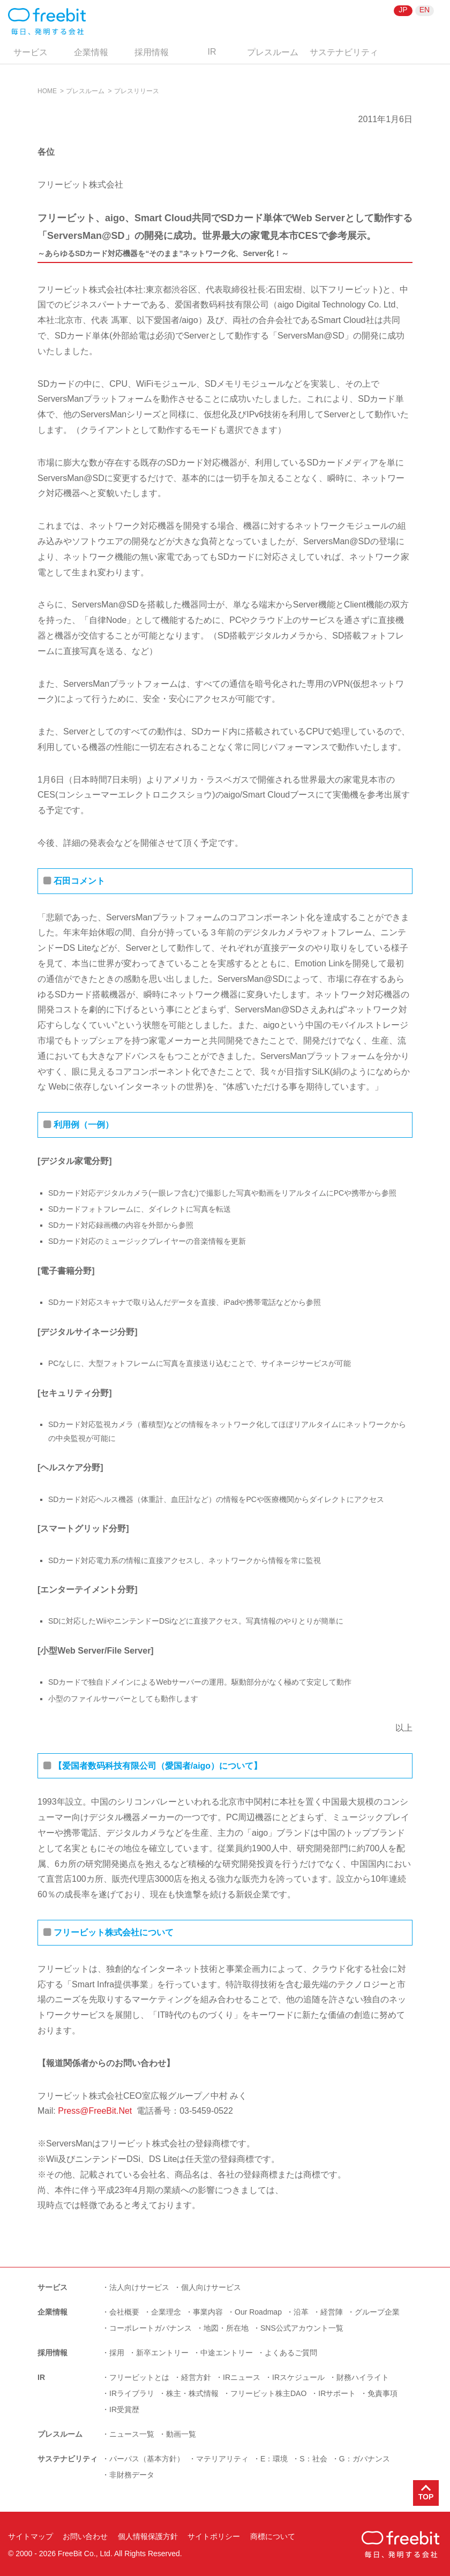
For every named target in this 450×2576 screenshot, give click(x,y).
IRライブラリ (131, 2393)
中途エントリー (226, 2352)
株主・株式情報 (192, 2393)
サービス (30, 52)
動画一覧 (181, 2434)
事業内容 (208, 2312)
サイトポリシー (214, 2536)
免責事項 (383, 2393)
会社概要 (124, 2312)
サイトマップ (30, 2536)
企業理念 (166, 2312)
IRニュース (241, 2377)
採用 (116, 2352)
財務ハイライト (362, 2377)
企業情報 (91, 52)
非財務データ (131, 2475)
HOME (47, 91)
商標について (272, 2536)
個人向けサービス (211, 2287)
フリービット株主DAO (268, 2393)
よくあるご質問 (291, 2352)
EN (424, 9)
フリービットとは (139, 2377)
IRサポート (337, 2393)
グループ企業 (377, 2312)
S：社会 (313, 2458)
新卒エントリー (162, 2352)
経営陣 (331, 2312)
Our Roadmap (258, 2312)
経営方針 (196, 2377)
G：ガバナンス (364, 2458)
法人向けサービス (139, 2287)
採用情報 (151, 52)
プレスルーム (272, 52)
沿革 (301, 2312)
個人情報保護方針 (148, 2536)
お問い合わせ (85, 2536)
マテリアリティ (222, 2458)
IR (212, 51)
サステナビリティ (344, 52)
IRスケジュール (298, 2377)
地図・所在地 (226, 2328)
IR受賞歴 (124, 2409)
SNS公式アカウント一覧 (301, 2328)
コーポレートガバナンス (150, 2328)
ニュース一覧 (131, 2434)
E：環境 (274, 2458)
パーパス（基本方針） (146, 2458)
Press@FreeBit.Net (95, 2110)
